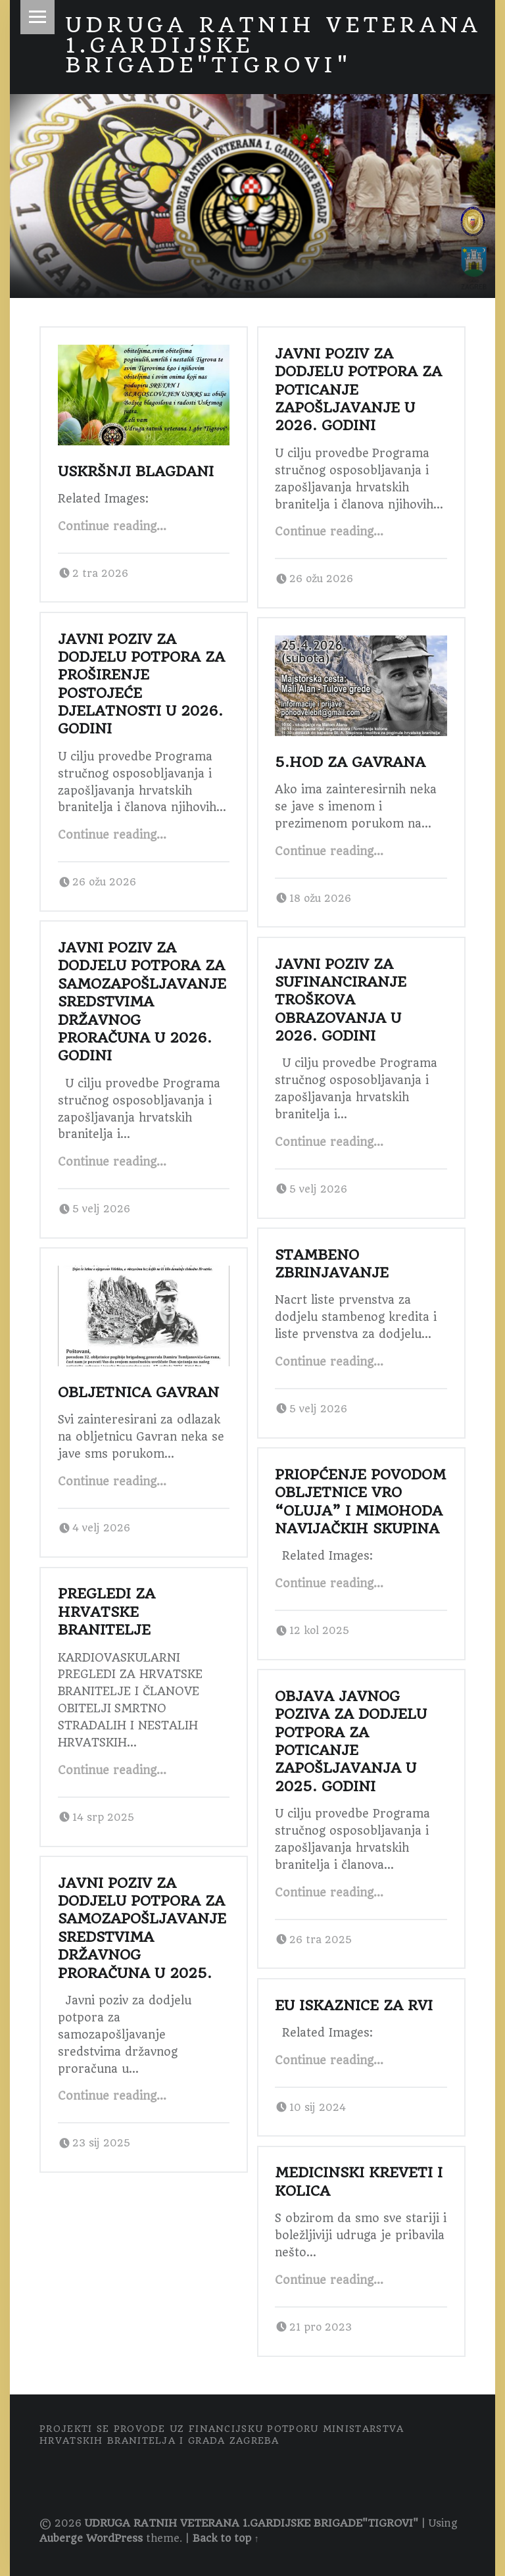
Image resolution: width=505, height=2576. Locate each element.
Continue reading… (112, 526)
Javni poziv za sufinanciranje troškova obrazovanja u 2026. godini (340, 1000)
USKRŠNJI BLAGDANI (136, 471)
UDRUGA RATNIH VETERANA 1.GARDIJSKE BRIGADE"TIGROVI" (251, 2523)
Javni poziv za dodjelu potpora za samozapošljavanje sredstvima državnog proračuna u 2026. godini (142, 1001)
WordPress (114, 2538)
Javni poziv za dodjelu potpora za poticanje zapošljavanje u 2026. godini (358, 389)
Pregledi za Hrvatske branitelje (106, 1611)
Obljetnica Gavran (138, 1392)
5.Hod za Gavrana (350, 762)
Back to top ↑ (226, 2538)
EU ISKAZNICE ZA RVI (354, 2005)
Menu (37, 17)
